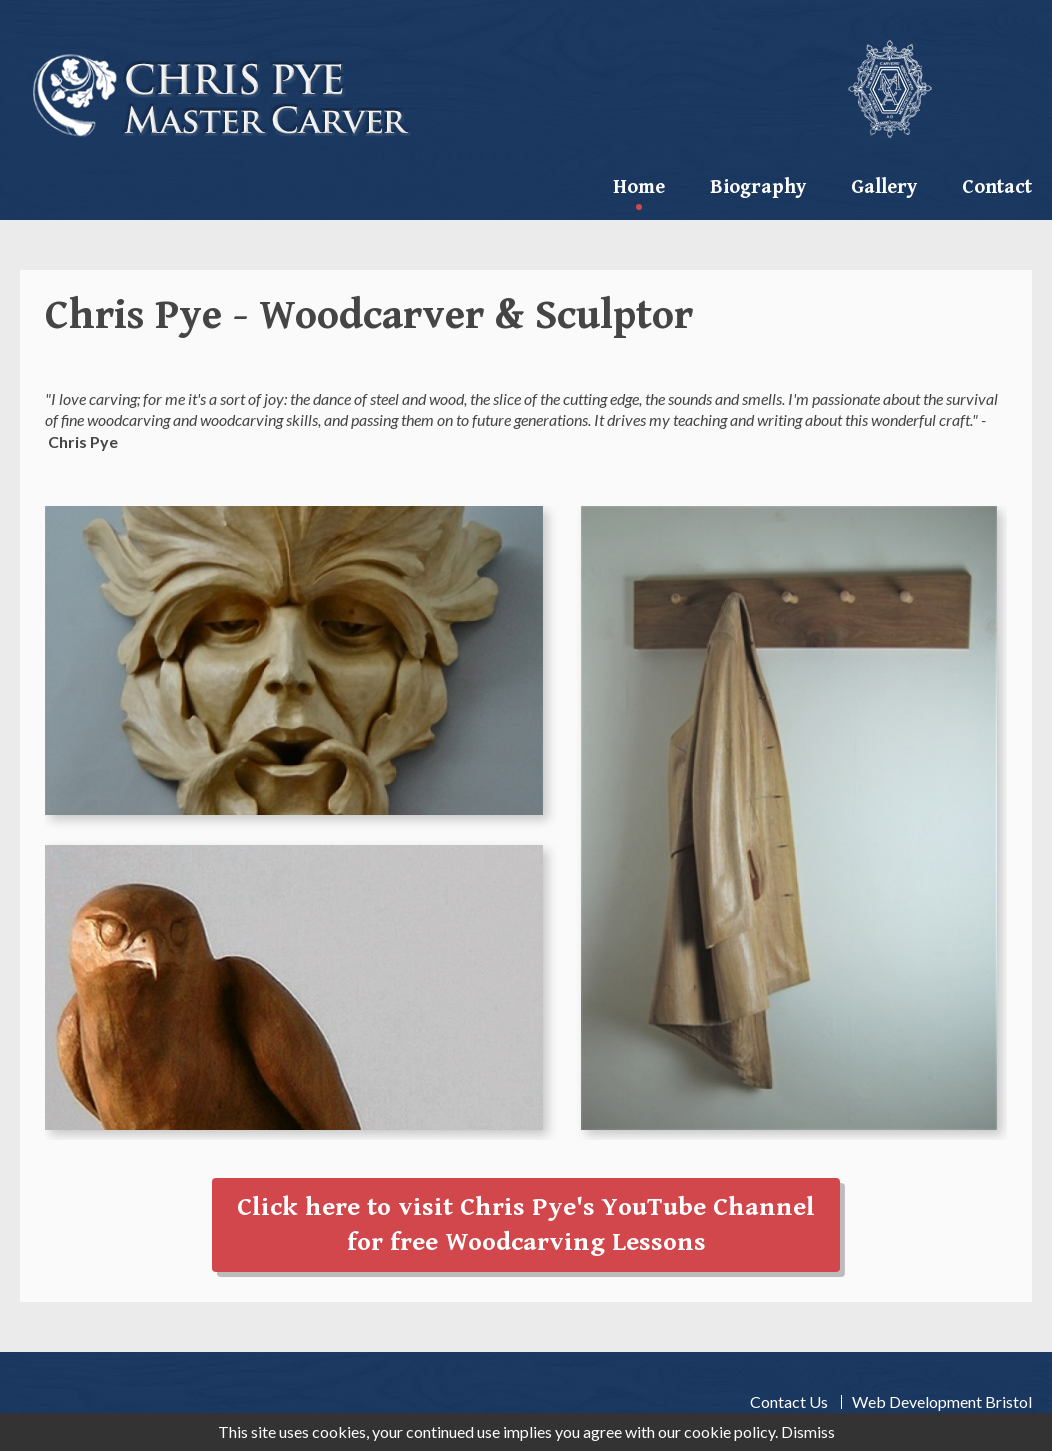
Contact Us (789, 1401)
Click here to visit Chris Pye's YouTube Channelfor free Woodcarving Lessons (526, 1224)
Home (639, 187)
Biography (758, 187)
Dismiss (808, 1431)
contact (997, 187)
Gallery (884, 187)
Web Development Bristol (942, 1401)
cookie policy (729, 1431)
